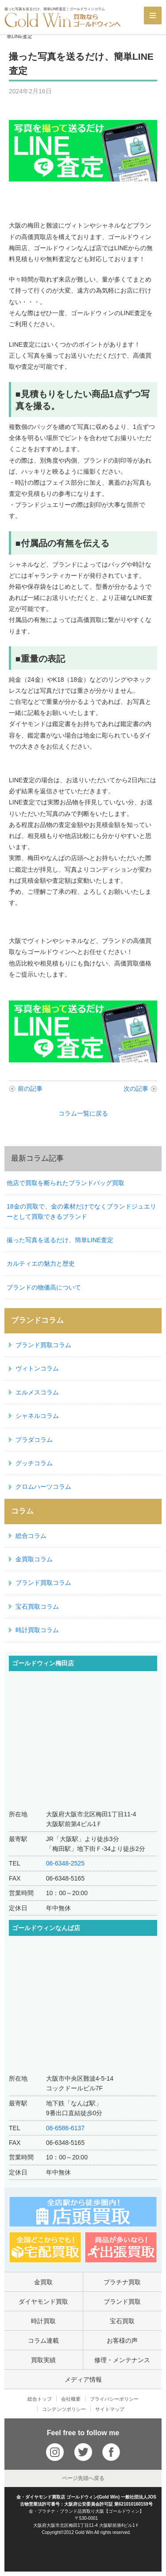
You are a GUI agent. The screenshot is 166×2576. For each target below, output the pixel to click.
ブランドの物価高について (44, 1287)
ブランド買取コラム (43, 1344)
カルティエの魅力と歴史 (41, 1263)
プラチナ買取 (122, 2282)
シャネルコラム (37, 1415)
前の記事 (30, 1088)
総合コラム (30, 1535)
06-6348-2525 (65, 1863)
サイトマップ (109, 2409)
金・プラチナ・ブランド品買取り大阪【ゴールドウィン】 (86, 2511)
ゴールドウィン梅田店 (43, 1663)
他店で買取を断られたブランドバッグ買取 (65, 1182)
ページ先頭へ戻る (83, 2478)
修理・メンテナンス (122, 2360)
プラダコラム (34, 1439)
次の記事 (136, 1088)
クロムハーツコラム (43, 1486)
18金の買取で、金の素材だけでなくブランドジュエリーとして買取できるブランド (81, 1211)
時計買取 (43, 2321)
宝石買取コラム (37, 1606)
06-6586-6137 (65, 2128)
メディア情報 (83, 2379)
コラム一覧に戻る (83, 1113)
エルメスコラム (37, 1392)
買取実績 (43, 2360)
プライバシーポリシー (114, 2399)
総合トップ (39, 2399)
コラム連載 (43, 2340)
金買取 (43, 2282)
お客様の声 (122, 2340)
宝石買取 (122, 2321)
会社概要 (71, 2399)
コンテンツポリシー (64, 2409)
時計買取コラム (37, 1630)
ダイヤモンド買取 (43, 2301)
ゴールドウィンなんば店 (46, 1927)
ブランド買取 (122, 2301)
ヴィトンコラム (37, 1368)
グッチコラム (34, 1463)
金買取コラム (34, 1559)
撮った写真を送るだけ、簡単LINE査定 (60, 1240)
